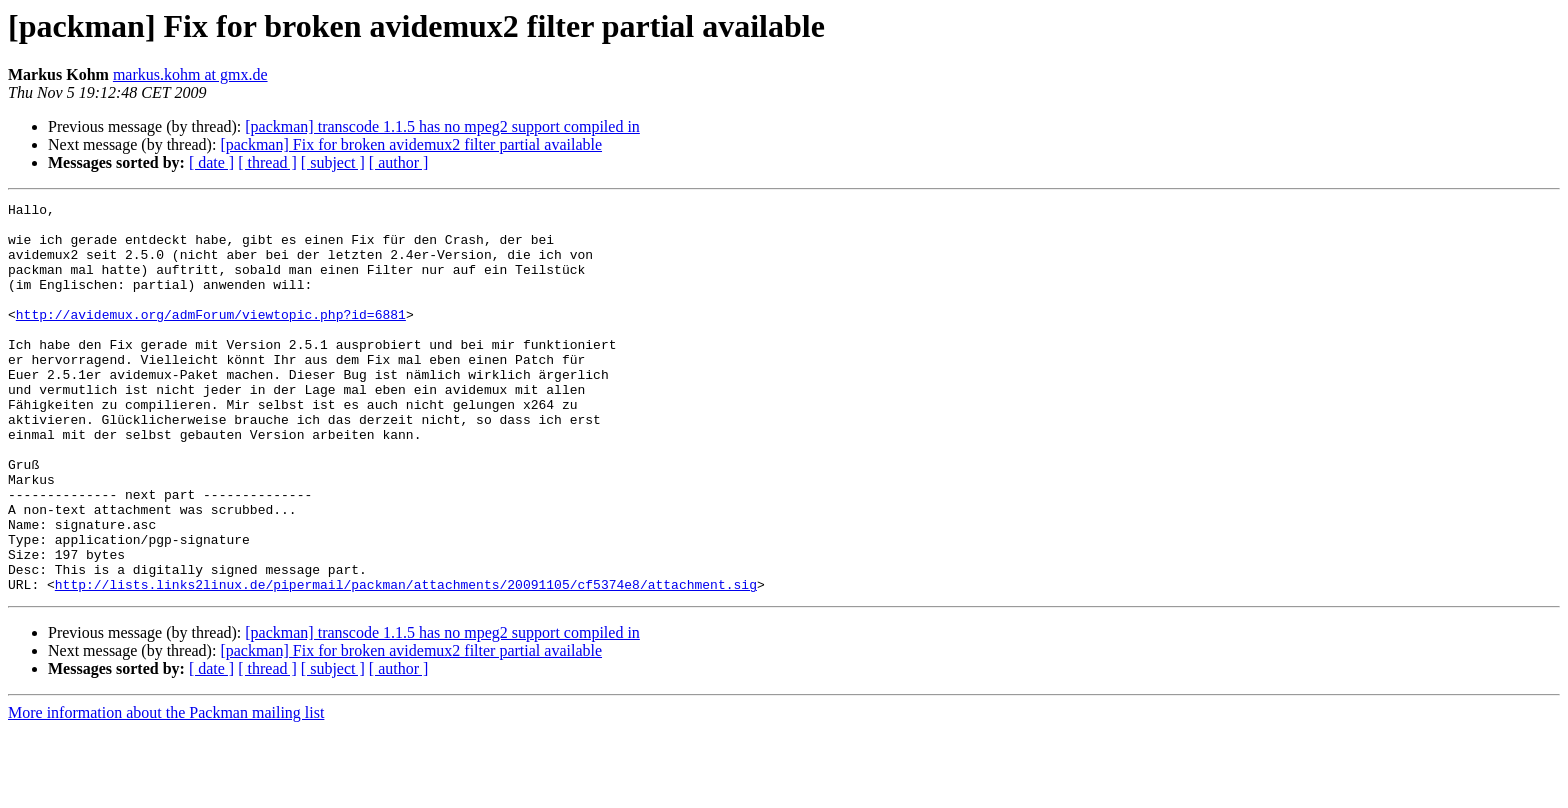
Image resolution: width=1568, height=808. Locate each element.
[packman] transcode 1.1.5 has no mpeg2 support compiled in (442, 126)
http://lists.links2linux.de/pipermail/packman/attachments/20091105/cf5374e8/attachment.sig (406, 662)
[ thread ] (267, 162)
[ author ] (399, 162)
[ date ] (211, 162)
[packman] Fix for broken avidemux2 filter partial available (411, 144)
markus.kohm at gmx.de (190, 74)
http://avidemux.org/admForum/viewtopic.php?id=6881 (211, 338)
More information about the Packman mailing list (166, 790)
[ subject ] (333, 162)
